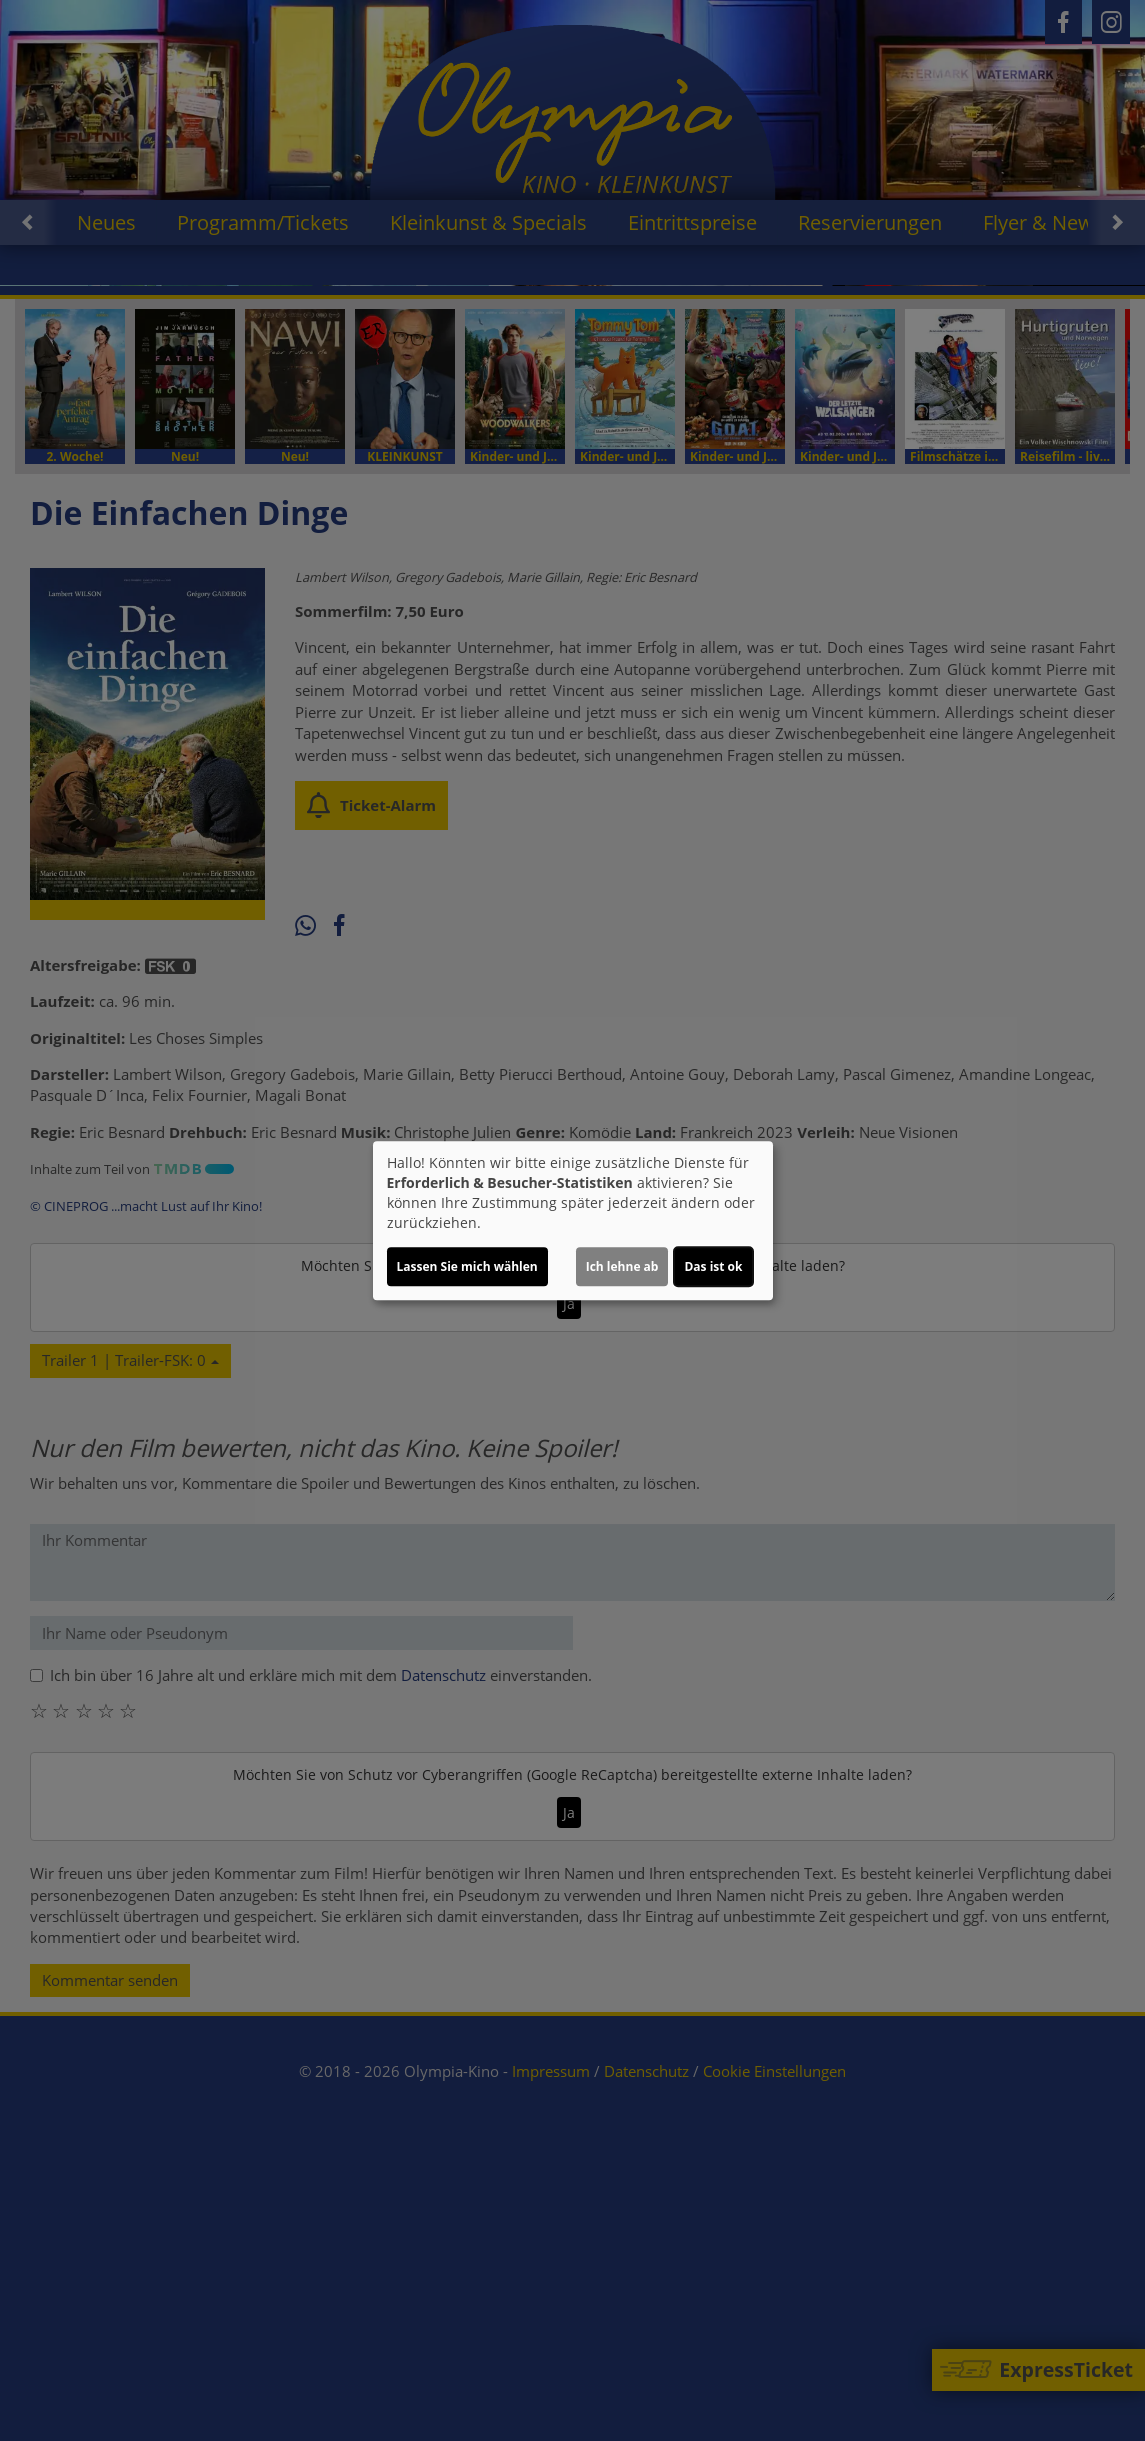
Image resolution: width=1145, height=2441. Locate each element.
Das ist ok (713, 1266)
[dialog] (573, 1221)
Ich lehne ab (622, 1266)
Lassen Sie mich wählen (467, 1266)
